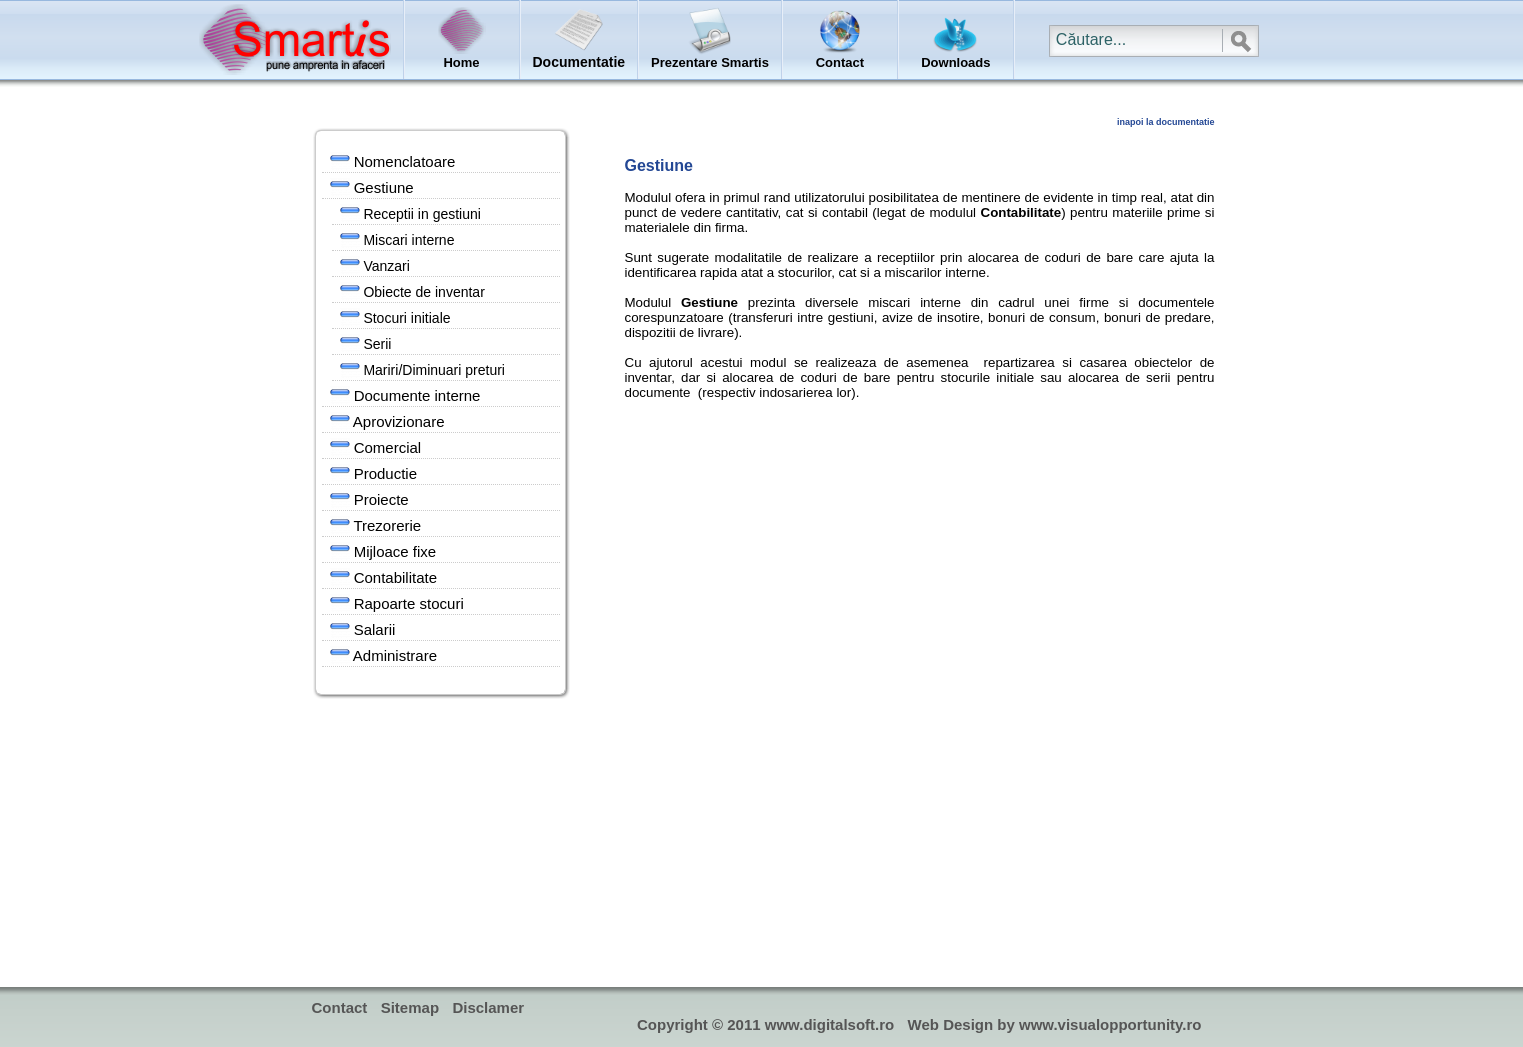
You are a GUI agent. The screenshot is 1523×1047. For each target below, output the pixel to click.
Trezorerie (376, 524)
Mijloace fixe (383, 550)
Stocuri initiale (395, 316)
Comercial (376, 446)
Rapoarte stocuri (397, 602)
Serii (366, 342)
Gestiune (372, 186)
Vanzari (375, 264)
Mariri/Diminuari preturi (422, 368)
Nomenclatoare (393, 160)
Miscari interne (397, 238)
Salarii (363, 628)
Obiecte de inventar (412, 290)
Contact (340, 1007)
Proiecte (369, 498)
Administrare (384, 654)
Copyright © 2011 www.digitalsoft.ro (765, 1024)
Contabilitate (384, 576)
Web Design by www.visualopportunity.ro (1055, 1024)
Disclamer (488, 1007)
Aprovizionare (387, 420)
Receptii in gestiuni (410, 212)
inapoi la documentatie (1166, 122)
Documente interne (405, 394)
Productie (374, 472)
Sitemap (410, 1007)
